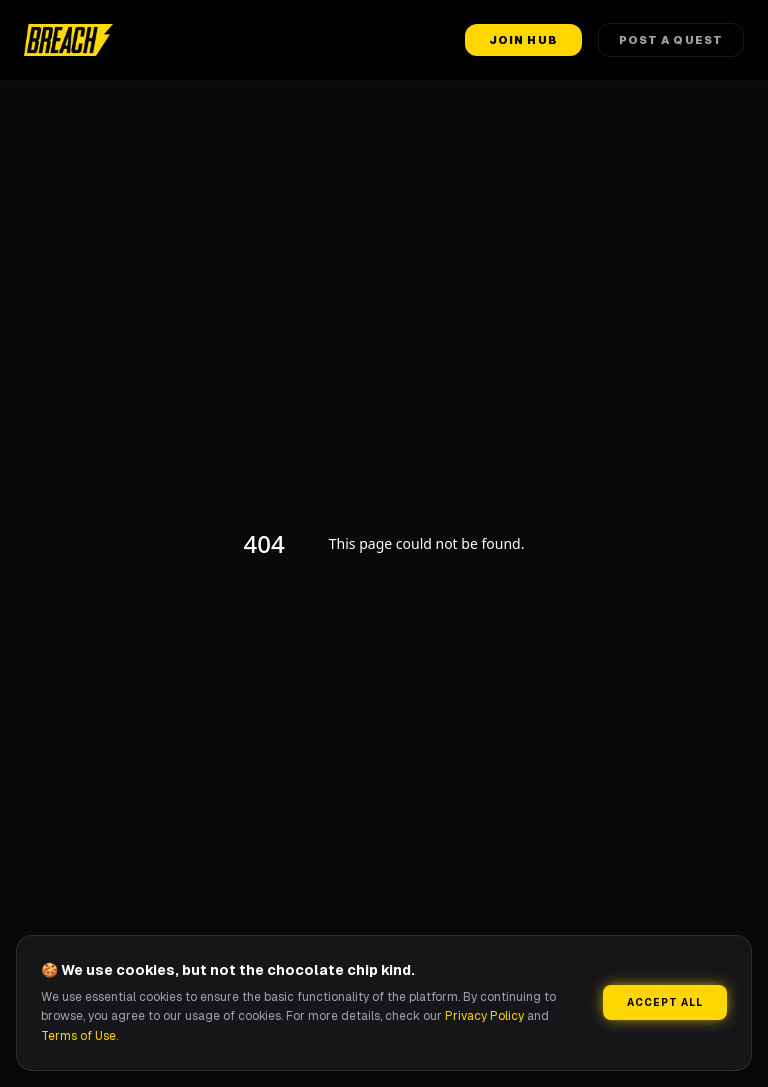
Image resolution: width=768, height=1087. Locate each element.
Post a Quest (671, 40)
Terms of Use (78, 1036)
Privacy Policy (484, 1016)
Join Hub (523, 40)
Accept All (665, 1002)
